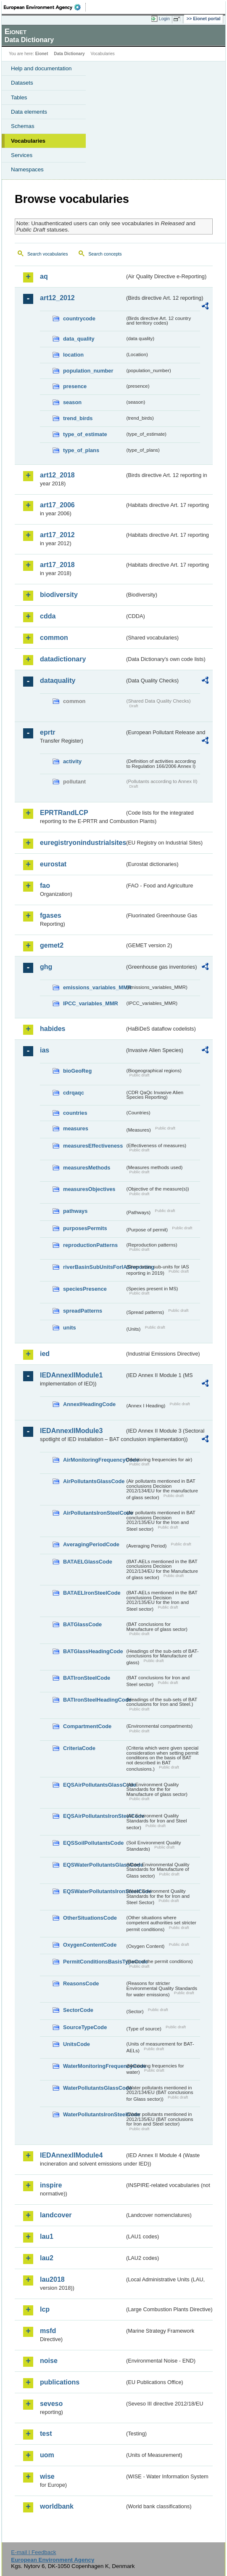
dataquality (57, 680)
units (69, 1327)
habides (52, 1028)
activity (72, 761)
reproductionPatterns (90, 1245)
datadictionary (63, 659)
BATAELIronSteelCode (92, 1593)
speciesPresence (85, 1289)
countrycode (79, 318)
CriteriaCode (79, 1748)
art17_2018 (57, 564)
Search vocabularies (47, 253)
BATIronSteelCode (86, 1678)
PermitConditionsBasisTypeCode (94, 1961)
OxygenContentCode (89, 1945)
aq (44, 276)
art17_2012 (57, 534)
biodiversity (59, 594)
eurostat (53, 864)
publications (59, 2382)
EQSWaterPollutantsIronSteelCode (94, 1891)
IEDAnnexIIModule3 (71, 1430)
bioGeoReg (77, 1071)
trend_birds (77, 418)
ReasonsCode (81, 1983)
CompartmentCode (87, 1726)
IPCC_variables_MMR (90, 1003)
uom (47, 2455)
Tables (19, 97)
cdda (47, 616)
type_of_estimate (85, 434)
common (54, 637)
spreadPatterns (82, 1311)
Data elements (29, 112)
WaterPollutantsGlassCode (94, 2088)
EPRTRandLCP (64, 812)
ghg (46, 966)
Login (164, 18)
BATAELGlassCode (87, 1561)
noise (49, 2360)
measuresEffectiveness (93, 1146)
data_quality (79, 339)
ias (44, 1050)
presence (75, 386)
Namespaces (27, 169)
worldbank (57, 2506)
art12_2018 (57, 475)
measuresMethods (86, 1167)
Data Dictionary (69, 53)
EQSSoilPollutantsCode (93, 1843)
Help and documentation (41, 68)
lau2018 (52, 2279)
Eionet (41, 53)
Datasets (22, 83)
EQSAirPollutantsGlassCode (94, 1785)
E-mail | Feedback (33, 2552)
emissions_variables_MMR (94, 987)
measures (75, 1128)
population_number (88, 371)
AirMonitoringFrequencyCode (94, 1460)
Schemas (22, 126)
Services (21, 155)
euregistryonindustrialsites (82, 842)
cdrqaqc (73, 1093)
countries (75, 1113)
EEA (45, 7)
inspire (51, 2185)
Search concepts (104, 253)
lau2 (46, 2258)
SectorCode (78, 2010)
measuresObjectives (89, 1189)
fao (45, 885)
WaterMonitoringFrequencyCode (94, 2066)
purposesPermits (85, 1228)
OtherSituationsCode (90, 1918)
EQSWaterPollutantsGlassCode (94, 1865)
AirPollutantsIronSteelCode (94, 1513)
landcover (56, 2215)
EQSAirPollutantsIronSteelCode (94, 1816)
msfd (48, 2330)
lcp (45, 2309)
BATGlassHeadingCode (93, 1651)
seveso (51, 2403)
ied (45, 1353)
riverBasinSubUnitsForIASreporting (94, 1267)
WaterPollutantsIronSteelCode (94, 2114)
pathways (75, 1211)
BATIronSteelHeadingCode (94, 1700)
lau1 (46, 2236)
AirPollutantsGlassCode (93, 1481)
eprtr (47, 732)
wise (47, 2476)
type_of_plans (81, 450)
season (72, 402)
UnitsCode (76, 2044)
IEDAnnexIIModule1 (71, 1375)
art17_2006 (57, 505)
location (73, 355)
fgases (50, 915)
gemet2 (51, 945)
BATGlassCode (82, 1624)
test (46, 2433)
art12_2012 (57, 297)
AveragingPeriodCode (91, 1544)
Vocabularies (28, 141)
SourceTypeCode (85, 2027)
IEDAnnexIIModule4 (71, 2155)
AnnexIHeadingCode (89, 1404)
